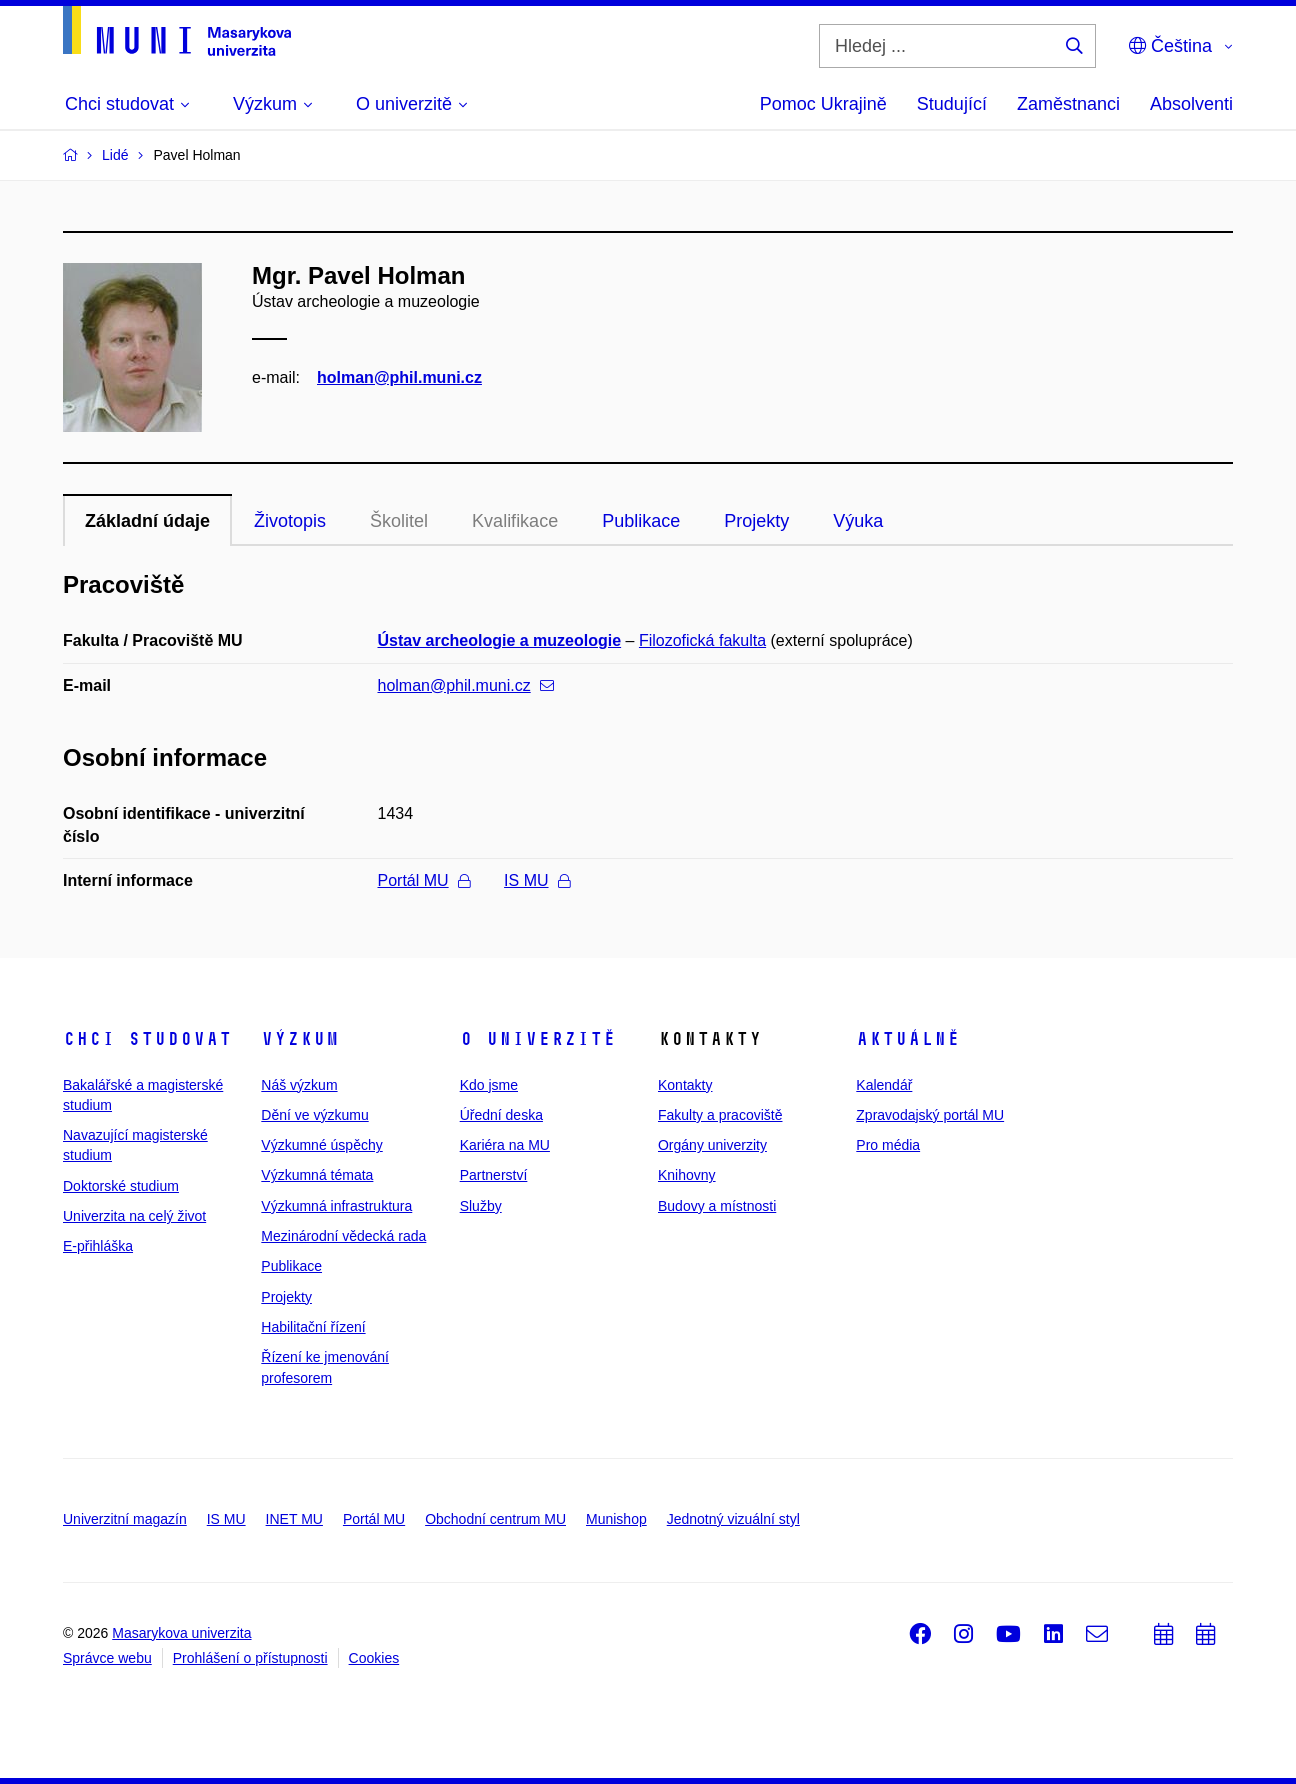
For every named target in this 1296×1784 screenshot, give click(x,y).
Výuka (858, 521)
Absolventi (1191, 104)
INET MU (294, 1519)
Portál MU (424, 880)
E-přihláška (98, 1246)
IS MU (536, 880)
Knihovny (687, 1175)
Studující (952, 104)
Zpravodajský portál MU (930, 1115)
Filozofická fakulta (702, 640)
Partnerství (494, 1175)
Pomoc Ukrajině (823, 104)
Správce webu (107, 1658)
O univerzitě (538, 1039)
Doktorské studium (121, 1186)
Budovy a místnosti (717, 1206)
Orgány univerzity (712, 1145)
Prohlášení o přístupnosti (250, 1658)
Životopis (290, 521)
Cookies (374, 1658)
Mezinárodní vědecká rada (343, 1236)
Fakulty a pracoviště (720, 1115)
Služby (481, 1206)
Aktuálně (908, 1039)
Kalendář (884, 1085)
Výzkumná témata (317, 1175)
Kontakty (685, 1085)
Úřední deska (501, 1115)
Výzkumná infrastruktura (336, 1206)
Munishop (616, 1519)
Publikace (641, 521)
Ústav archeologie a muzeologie (500, 640)
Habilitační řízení (313, 1327)
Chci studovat (147, 1039)
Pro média (888, 1145)
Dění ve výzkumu (314, 1115)
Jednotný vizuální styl (733, 1519)
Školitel (399, 521)
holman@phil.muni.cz (399, 377)
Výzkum (300, 1039)
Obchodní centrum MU (495, 1519)
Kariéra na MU (505, 1145)
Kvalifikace (515, 521)
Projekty (756, 521)
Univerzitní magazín (125, 1519)
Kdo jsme (489, 1085)
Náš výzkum (299, 1085)
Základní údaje (147, 521)
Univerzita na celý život (134, 1216)
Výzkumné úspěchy (321, 1145)
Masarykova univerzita (181, 1633)
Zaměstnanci (1068, 104)
